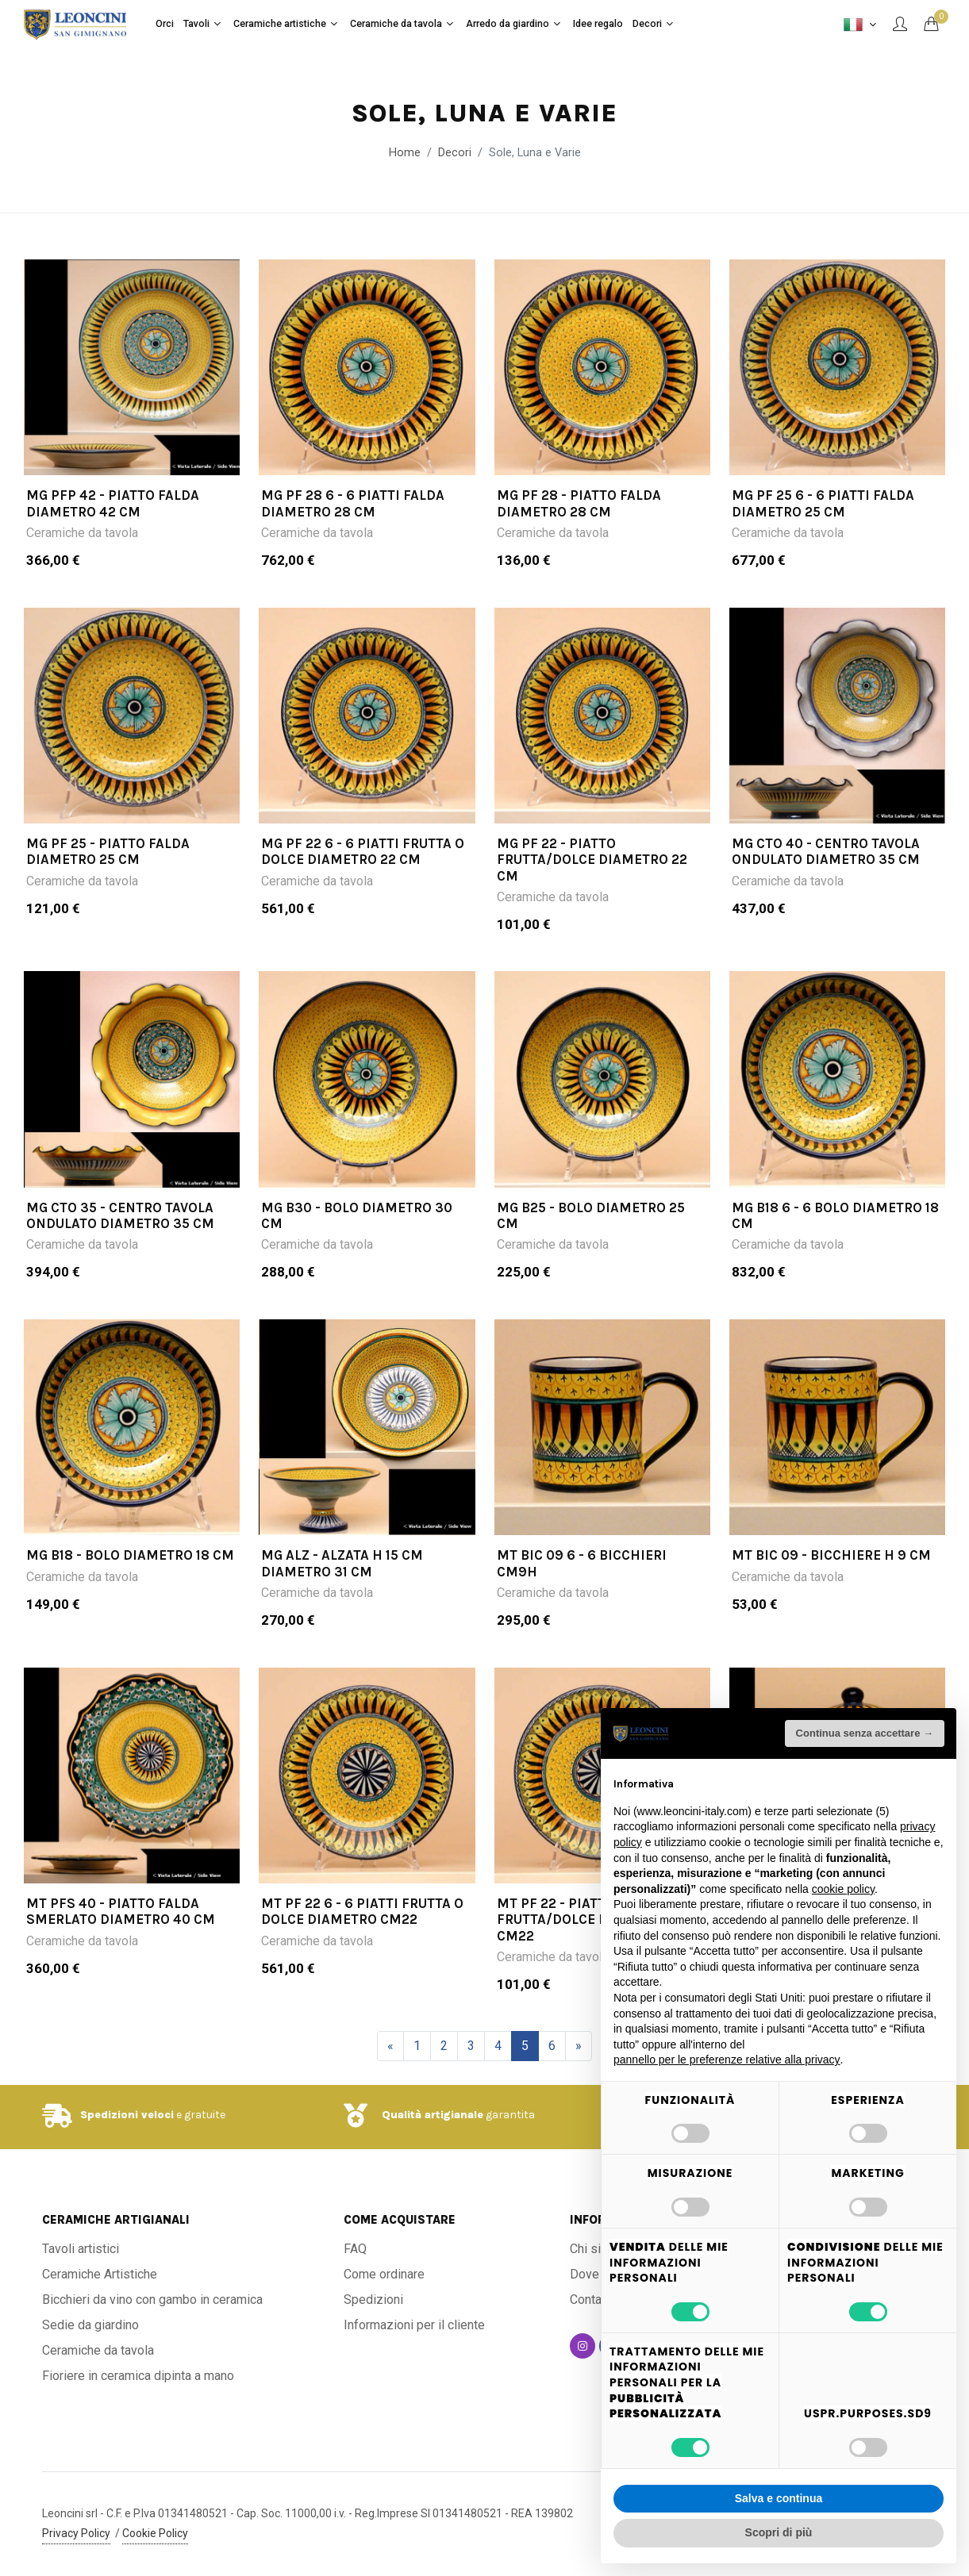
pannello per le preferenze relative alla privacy (726, 2059)
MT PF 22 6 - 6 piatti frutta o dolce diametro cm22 (362, 1911)
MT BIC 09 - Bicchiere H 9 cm (831, 1555)
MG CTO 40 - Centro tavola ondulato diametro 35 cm (826, 851)
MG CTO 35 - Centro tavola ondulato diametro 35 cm (120, 1215)
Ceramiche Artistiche (99, 2274)
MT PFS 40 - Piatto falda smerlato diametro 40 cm (120, 1911)
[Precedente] (390, 2046)
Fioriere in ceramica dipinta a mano (138, 2375)
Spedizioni (373, 2299)
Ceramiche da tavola (82, 532)
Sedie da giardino (90, 2324)
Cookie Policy (155, 2533)
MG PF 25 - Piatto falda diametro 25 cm (108, 851)
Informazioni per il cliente (414, 2324)
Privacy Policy (76, 2533)
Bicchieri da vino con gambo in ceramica (152, 2299)
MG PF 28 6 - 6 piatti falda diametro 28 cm (352, 503)
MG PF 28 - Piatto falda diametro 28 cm (579, 503)
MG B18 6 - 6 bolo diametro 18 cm (835, 1215)
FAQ (355, 2248)
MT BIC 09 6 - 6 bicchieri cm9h (582, 1563)
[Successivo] (578, 2046)
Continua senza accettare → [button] (864, 1733)
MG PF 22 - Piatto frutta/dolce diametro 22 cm (592, 859)
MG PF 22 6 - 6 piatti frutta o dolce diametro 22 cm (362, 851)
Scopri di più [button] (779, 2532)
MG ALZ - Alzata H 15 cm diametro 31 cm (342, 1563)
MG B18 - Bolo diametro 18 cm (130, 1555)
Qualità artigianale (432, 2114)
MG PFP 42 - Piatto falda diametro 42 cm (112, 503)
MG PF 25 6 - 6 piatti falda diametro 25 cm (823, 503)
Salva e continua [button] (778, 2498)
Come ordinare (384, 2274)
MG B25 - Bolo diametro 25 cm (591, 1215)
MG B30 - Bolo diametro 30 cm (356, 1215)
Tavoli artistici (80, 2248)
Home (405, 152)
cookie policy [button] (843, 1889)
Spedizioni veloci (127, 2114)
